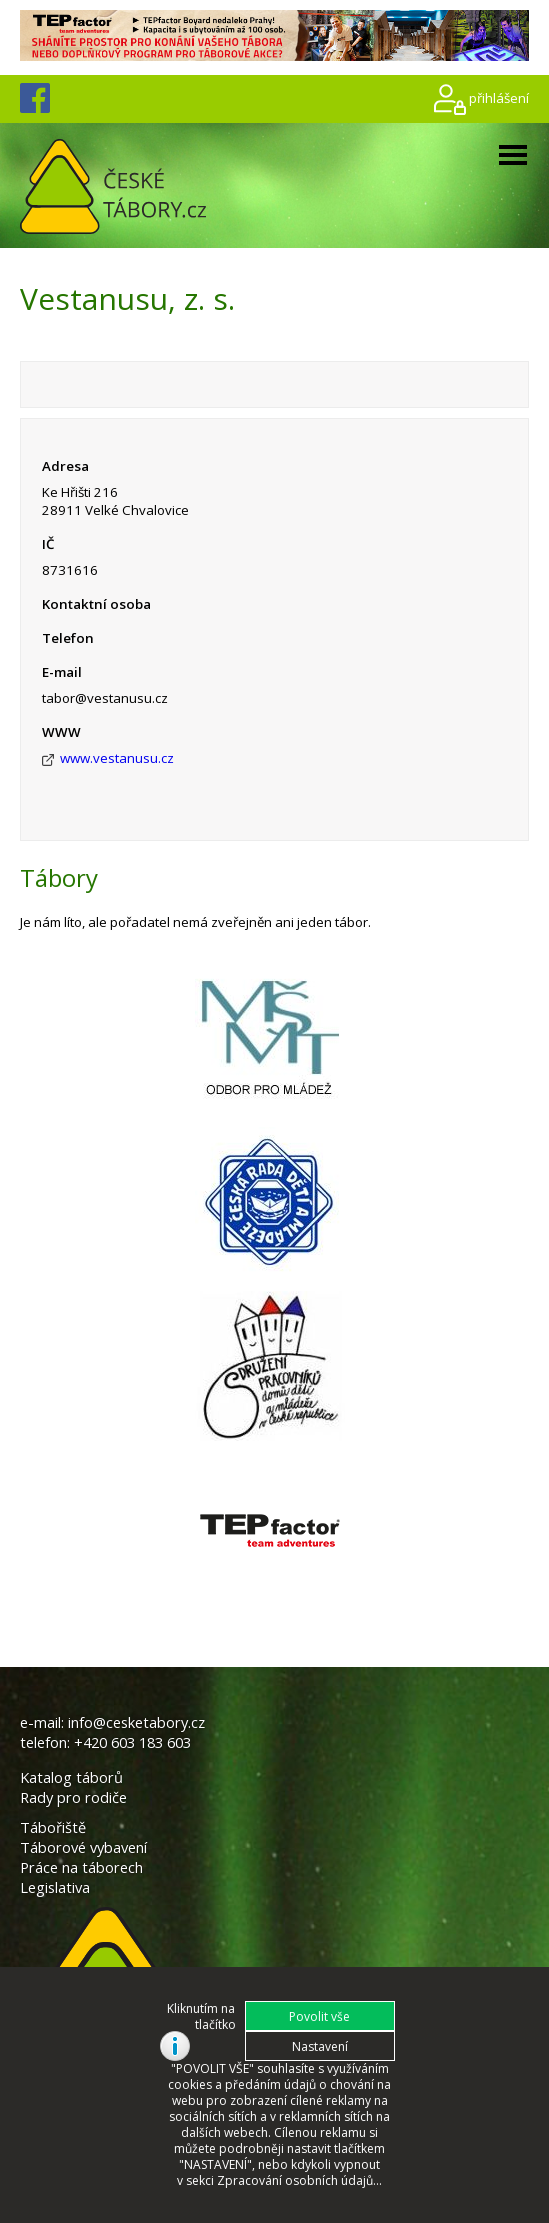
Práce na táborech (81, 1867)
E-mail (62, 672)
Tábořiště (53, 1827)
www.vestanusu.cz (117, 758)
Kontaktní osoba (96, 604)
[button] (320, 2016)
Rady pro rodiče (73, 1797)
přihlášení (499, 98)
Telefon (68, 638)
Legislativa (55, 1887)
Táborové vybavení (83, 1847)
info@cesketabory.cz (136, 1722)
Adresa (65, 466)
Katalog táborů (71, 1777)
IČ (48, 544)
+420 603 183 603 (132, 1742)
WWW (61, 732)
